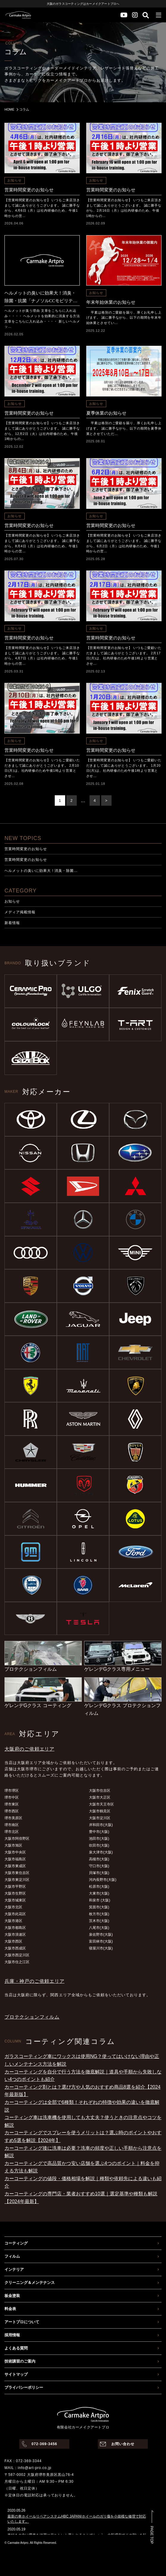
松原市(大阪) (99, 1886)
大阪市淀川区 (99, 1818)
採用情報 (12, 2335)
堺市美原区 (13, 1818)
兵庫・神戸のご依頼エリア (34, 1981)
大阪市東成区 (15, 1866)
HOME (9, 109)
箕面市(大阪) (99, 1907)
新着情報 (12, 923)
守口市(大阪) (99, 1866)
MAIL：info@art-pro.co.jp (27, 2468)
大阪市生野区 (15, 1893)
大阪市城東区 (15, 1900)
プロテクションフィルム (31, 2016)
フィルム (12, 2256)
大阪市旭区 (13, 1845)
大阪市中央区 (15, 1852)
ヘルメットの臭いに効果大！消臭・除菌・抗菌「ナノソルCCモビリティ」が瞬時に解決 (40, 298)
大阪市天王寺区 (101, 1804)
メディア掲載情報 (19, 912)
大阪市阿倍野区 (16, 1838)
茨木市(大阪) (99, 1921)
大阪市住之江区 (16, 1962)
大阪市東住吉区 (16, 1873)
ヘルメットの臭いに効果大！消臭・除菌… (41, 871)
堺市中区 (11, 1797)
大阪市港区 (13, 1921)
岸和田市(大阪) (101, 1825)
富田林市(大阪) (101, 1941)
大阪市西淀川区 (16, 1955)
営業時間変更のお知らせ (29, 189)
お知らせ (14, 180)
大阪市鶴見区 (99, 1811)
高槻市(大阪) (99, 1859)
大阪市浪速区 (15, 1934)
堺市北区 (11, 1832)
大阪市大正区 (99, 1797)
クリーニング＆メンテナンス (29, 2282)
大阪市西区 (13, 1941)
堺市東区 (11, 1804)
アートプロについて (21, 2322)
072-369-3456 (44, 2444)
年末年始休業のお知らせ (110, 302)
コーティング (16, 2243)
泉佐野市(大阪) (101, 1934)
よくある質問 (16, 2348)
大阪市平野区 (15, 1886)
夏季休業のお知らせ (106, 413)
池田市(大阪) (99, 1838)
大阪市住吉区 (99, 1790)
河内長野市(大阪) (102, 1880)
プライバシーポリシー (23, 2387)
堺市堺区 (11, 1790)
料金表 (10, 2309)
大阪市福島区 (15, 1859)
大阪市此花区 (15, 1914)
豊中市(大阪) (99, 1832)
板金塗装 (12, 2295)
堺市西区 (11, 1811)
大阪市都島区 (15, 1928)
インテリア (14, 2269)
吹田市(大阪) (99, 1845)
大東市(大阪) (99, 1893)
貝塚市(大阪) (99, 1873)
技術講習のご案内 (19, 2361)
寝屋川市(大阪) (101, 1948)
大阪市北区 (13, 1907)
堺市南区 (11, 1825)
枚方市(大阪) (99, 1914)
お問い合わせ (122, 2444)
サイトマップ (16, 2374)
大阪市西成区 (15, 1948)
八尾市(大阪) (99, 1928)
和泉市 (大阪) (99, 1900)
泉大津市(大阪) (101, 1852)
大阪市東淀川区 (16, 1880)
